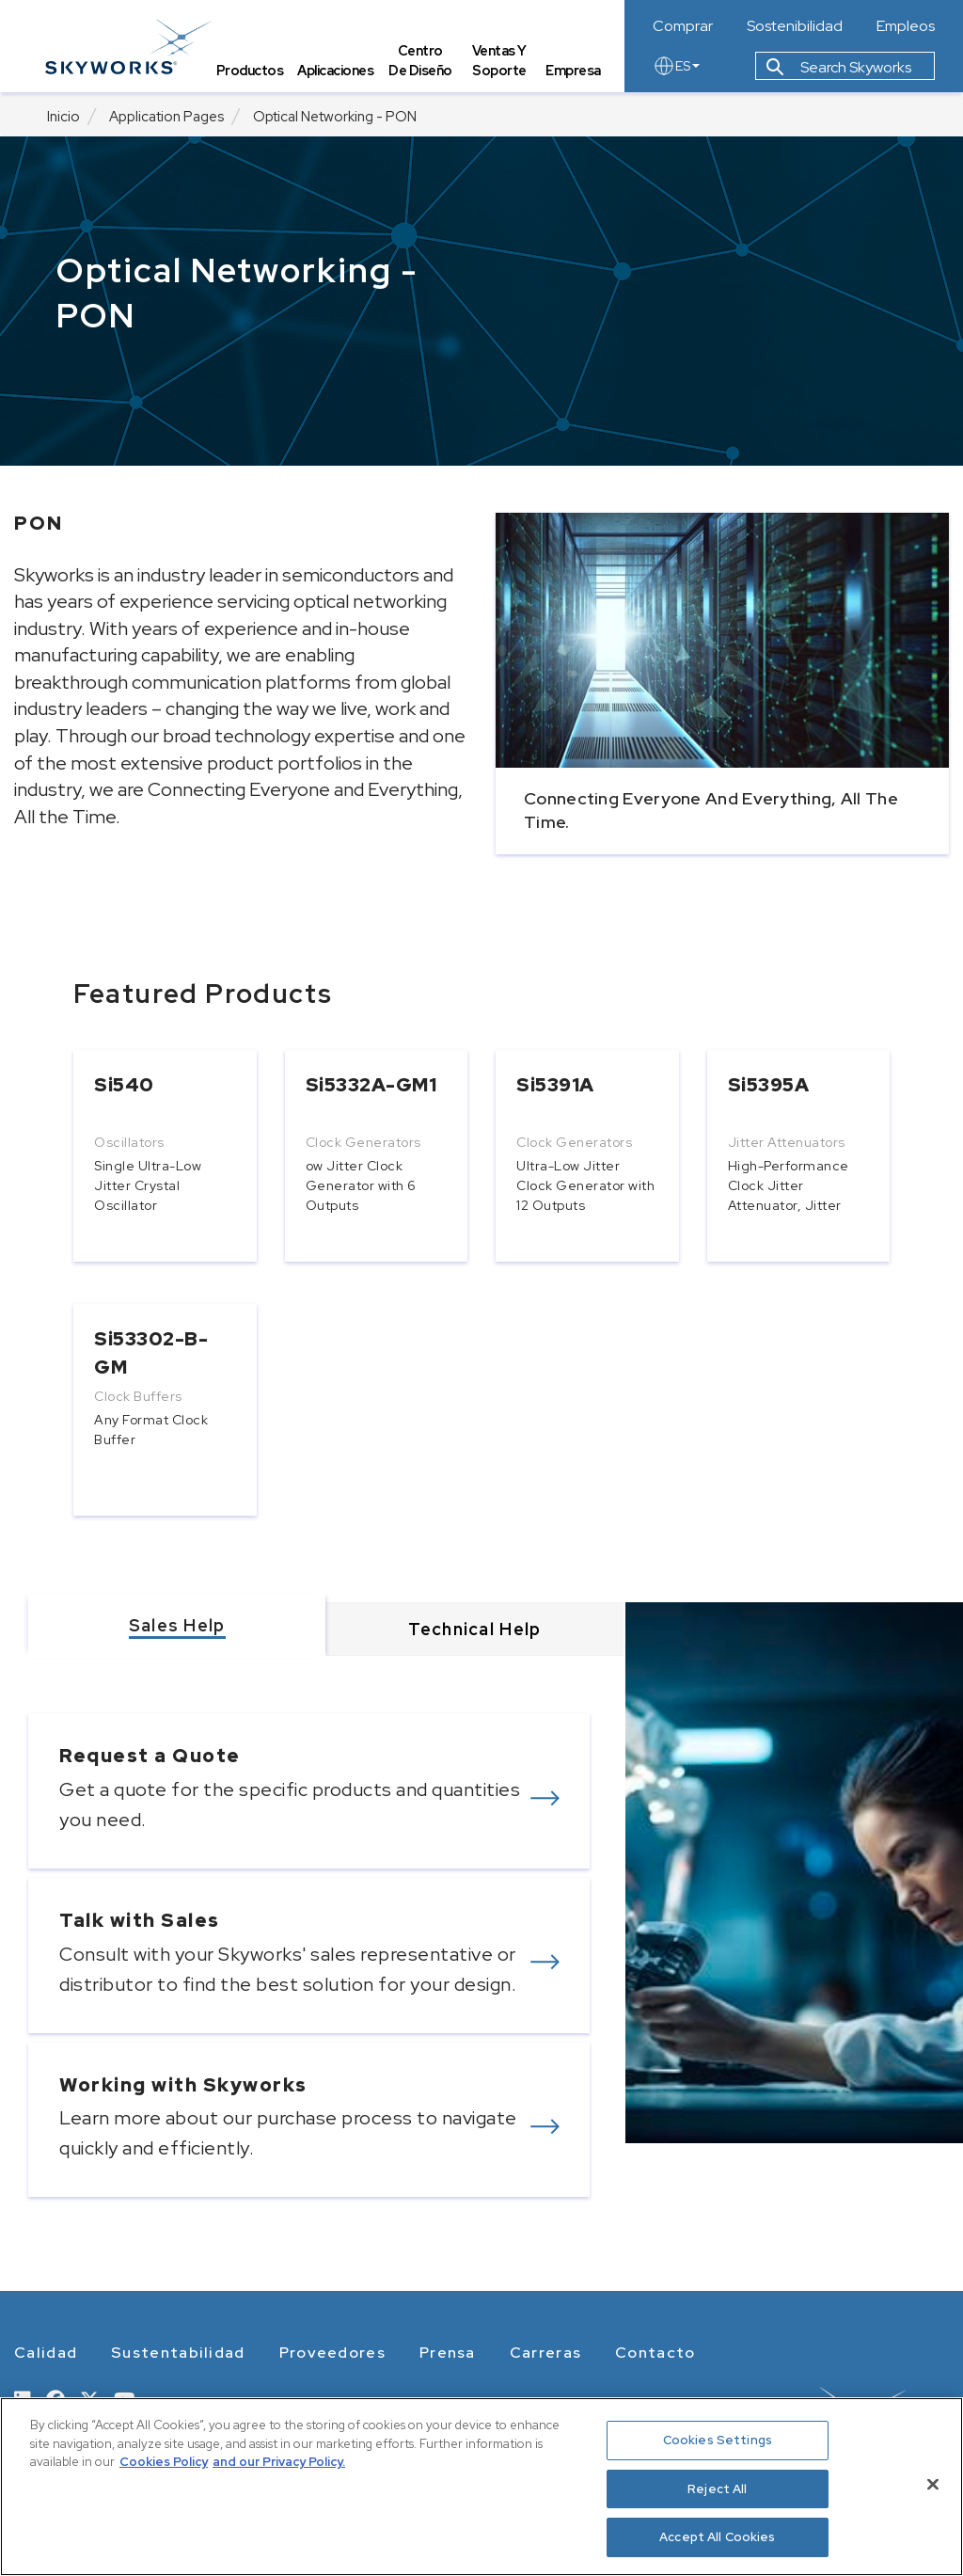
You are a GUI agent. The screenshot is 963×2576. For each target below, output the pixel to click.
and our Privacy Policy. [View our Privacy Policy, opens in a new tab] (279, 2462)
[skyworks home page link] (130, 46)
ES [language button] (676, 67)
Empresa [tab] (574, 71)
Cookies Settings (717, 2440)
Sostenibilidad (795, 26)
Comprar (683, 26)
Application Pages (166, 116)
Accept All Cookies (717, 2537)
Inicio (63, 116)
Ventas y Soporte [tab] (500, 62)
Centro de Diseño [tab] (422, 62)
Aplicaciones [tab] (338, 71)
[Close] (933, 2484)
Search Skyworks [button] (838, 69)
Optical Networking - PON (335, 116)
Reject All (717, 2489)
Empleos (905, 26)
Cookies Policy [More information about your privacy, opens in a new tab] (163, 2462)
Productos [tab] (252, 71)
